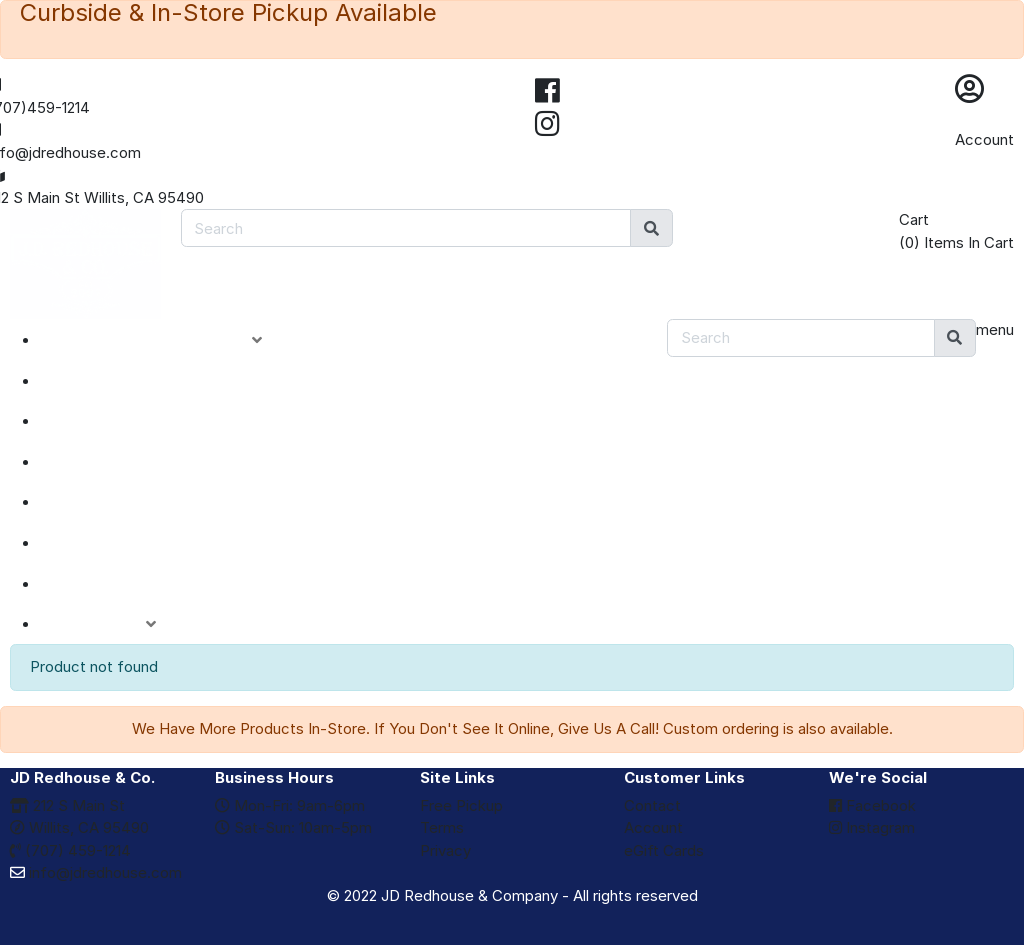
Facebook (872, 805)
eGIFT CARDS (116, 584)
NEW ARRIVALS (123, 381)
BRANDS (96, 543)
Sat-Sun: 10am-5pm (293, 827)
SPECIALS (101, 421)
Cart (914, 219)
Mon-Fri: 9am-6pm (290, 805)
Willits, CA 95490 (79, 827)
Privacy (445, 850)
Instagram (872, 827)
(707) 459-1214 (70, 850)
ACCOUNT (113, 624)
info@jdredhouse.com (96, 872)
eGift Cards (664, 850)
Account (984, 139)
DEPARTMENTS (124, 502)
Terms (442, 827)
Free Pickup (461, 805)
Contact (652, 805)
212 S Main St (67, 805)
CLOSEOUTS (113, 462)
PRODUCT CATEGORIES (166, 340)
